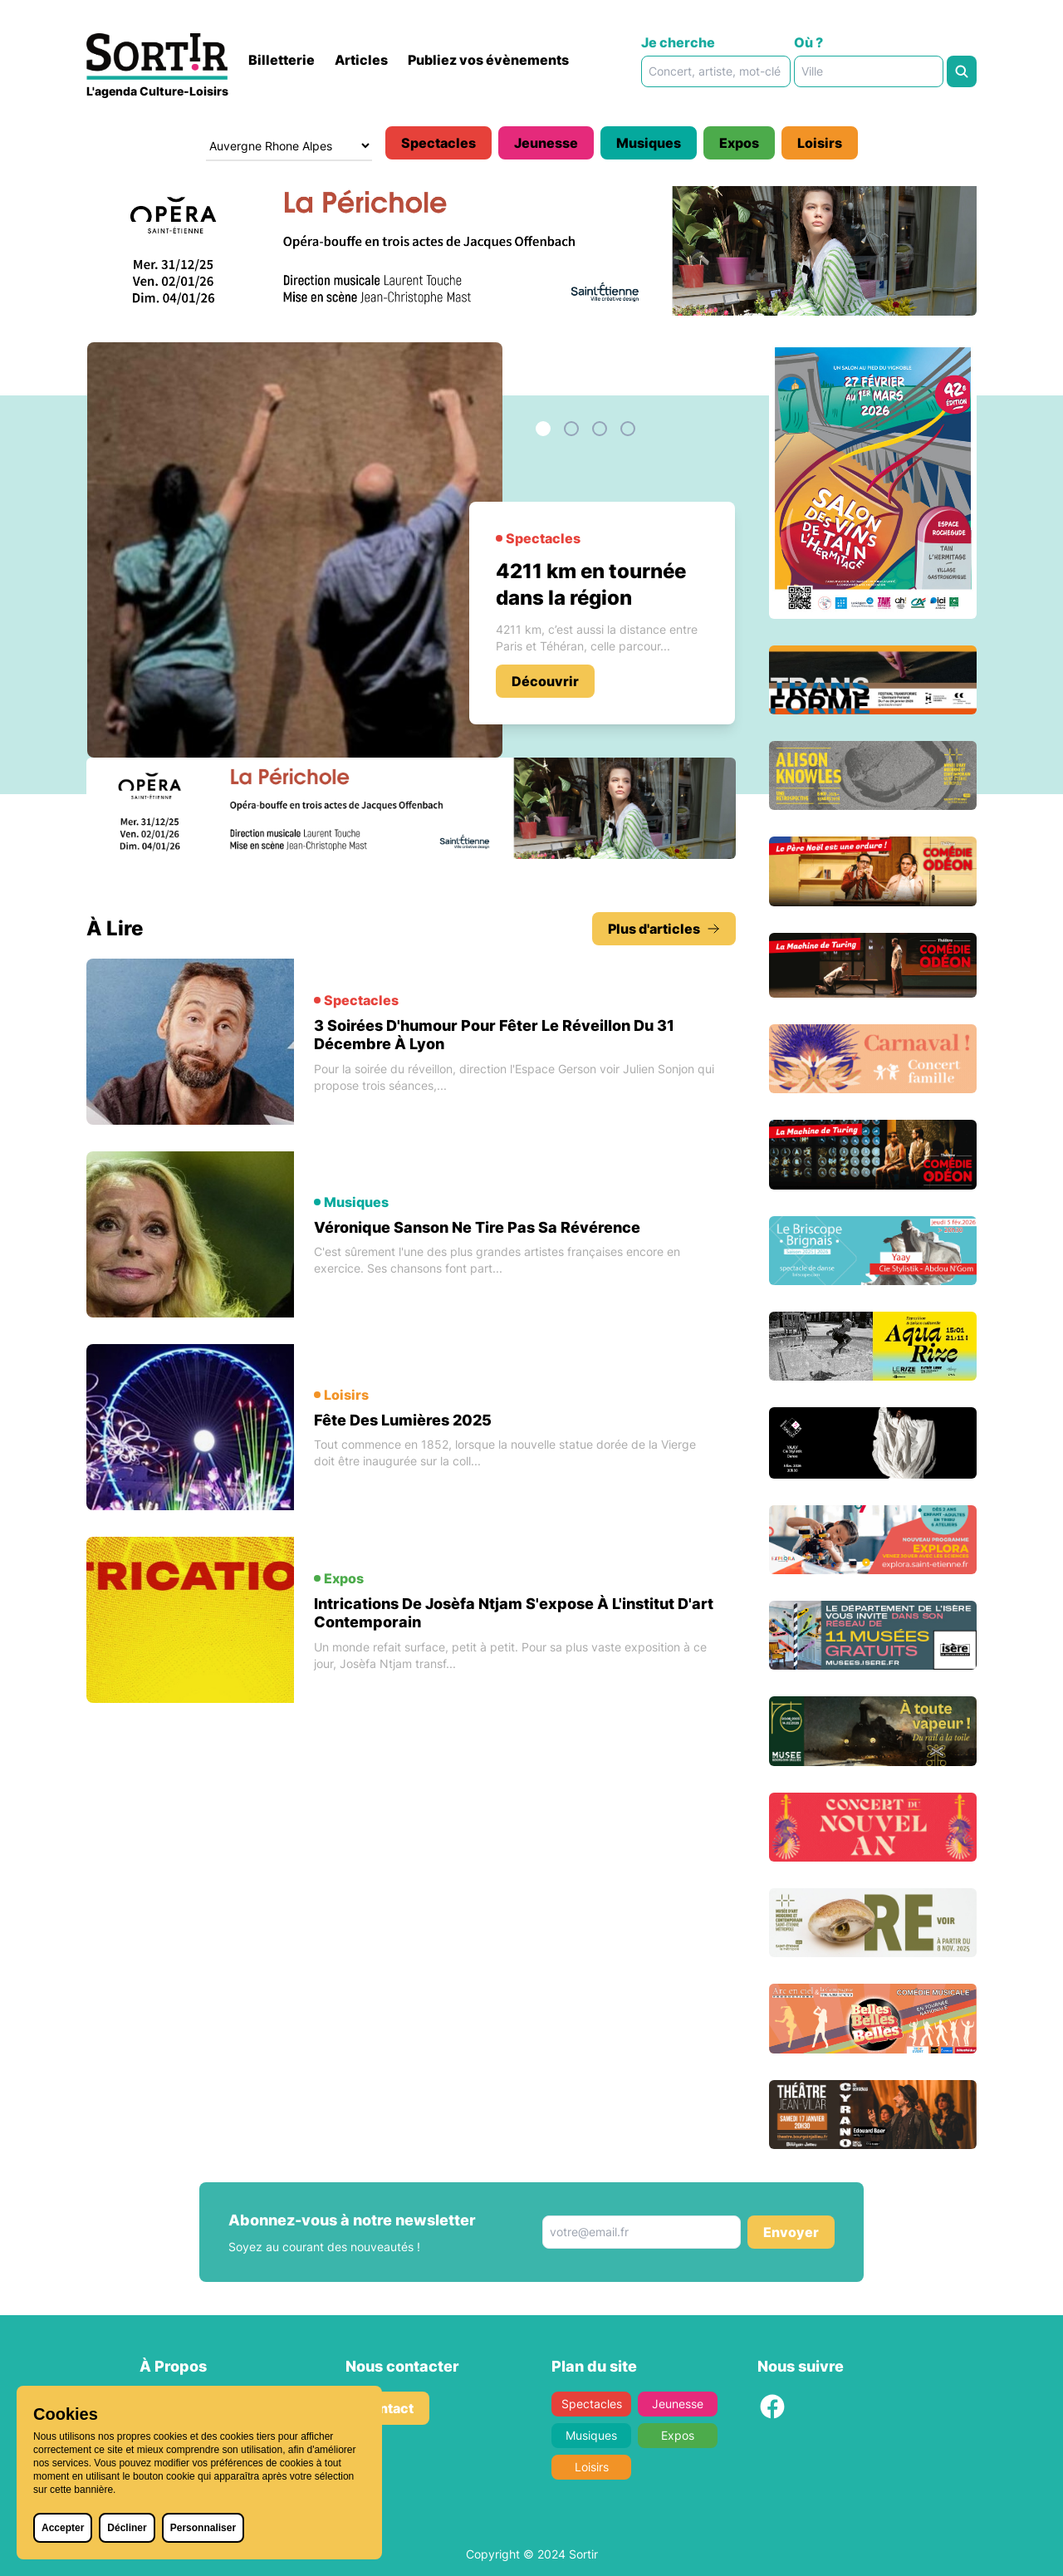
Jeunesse (546, 143)
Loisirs (819, 143)
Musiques (648, 143)
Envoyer (791, 2232)
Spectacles (438, 143)
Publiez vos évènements (488, 60)
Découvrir (545, 681)
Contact (387, 2408)
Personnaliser (203, 2528)
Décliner (126, 2528)
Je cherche (678, 42)
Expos (739, 143)
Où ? (808, 42)
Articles (361, 60)
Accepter (63, 2528)
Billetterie (281, 60)
